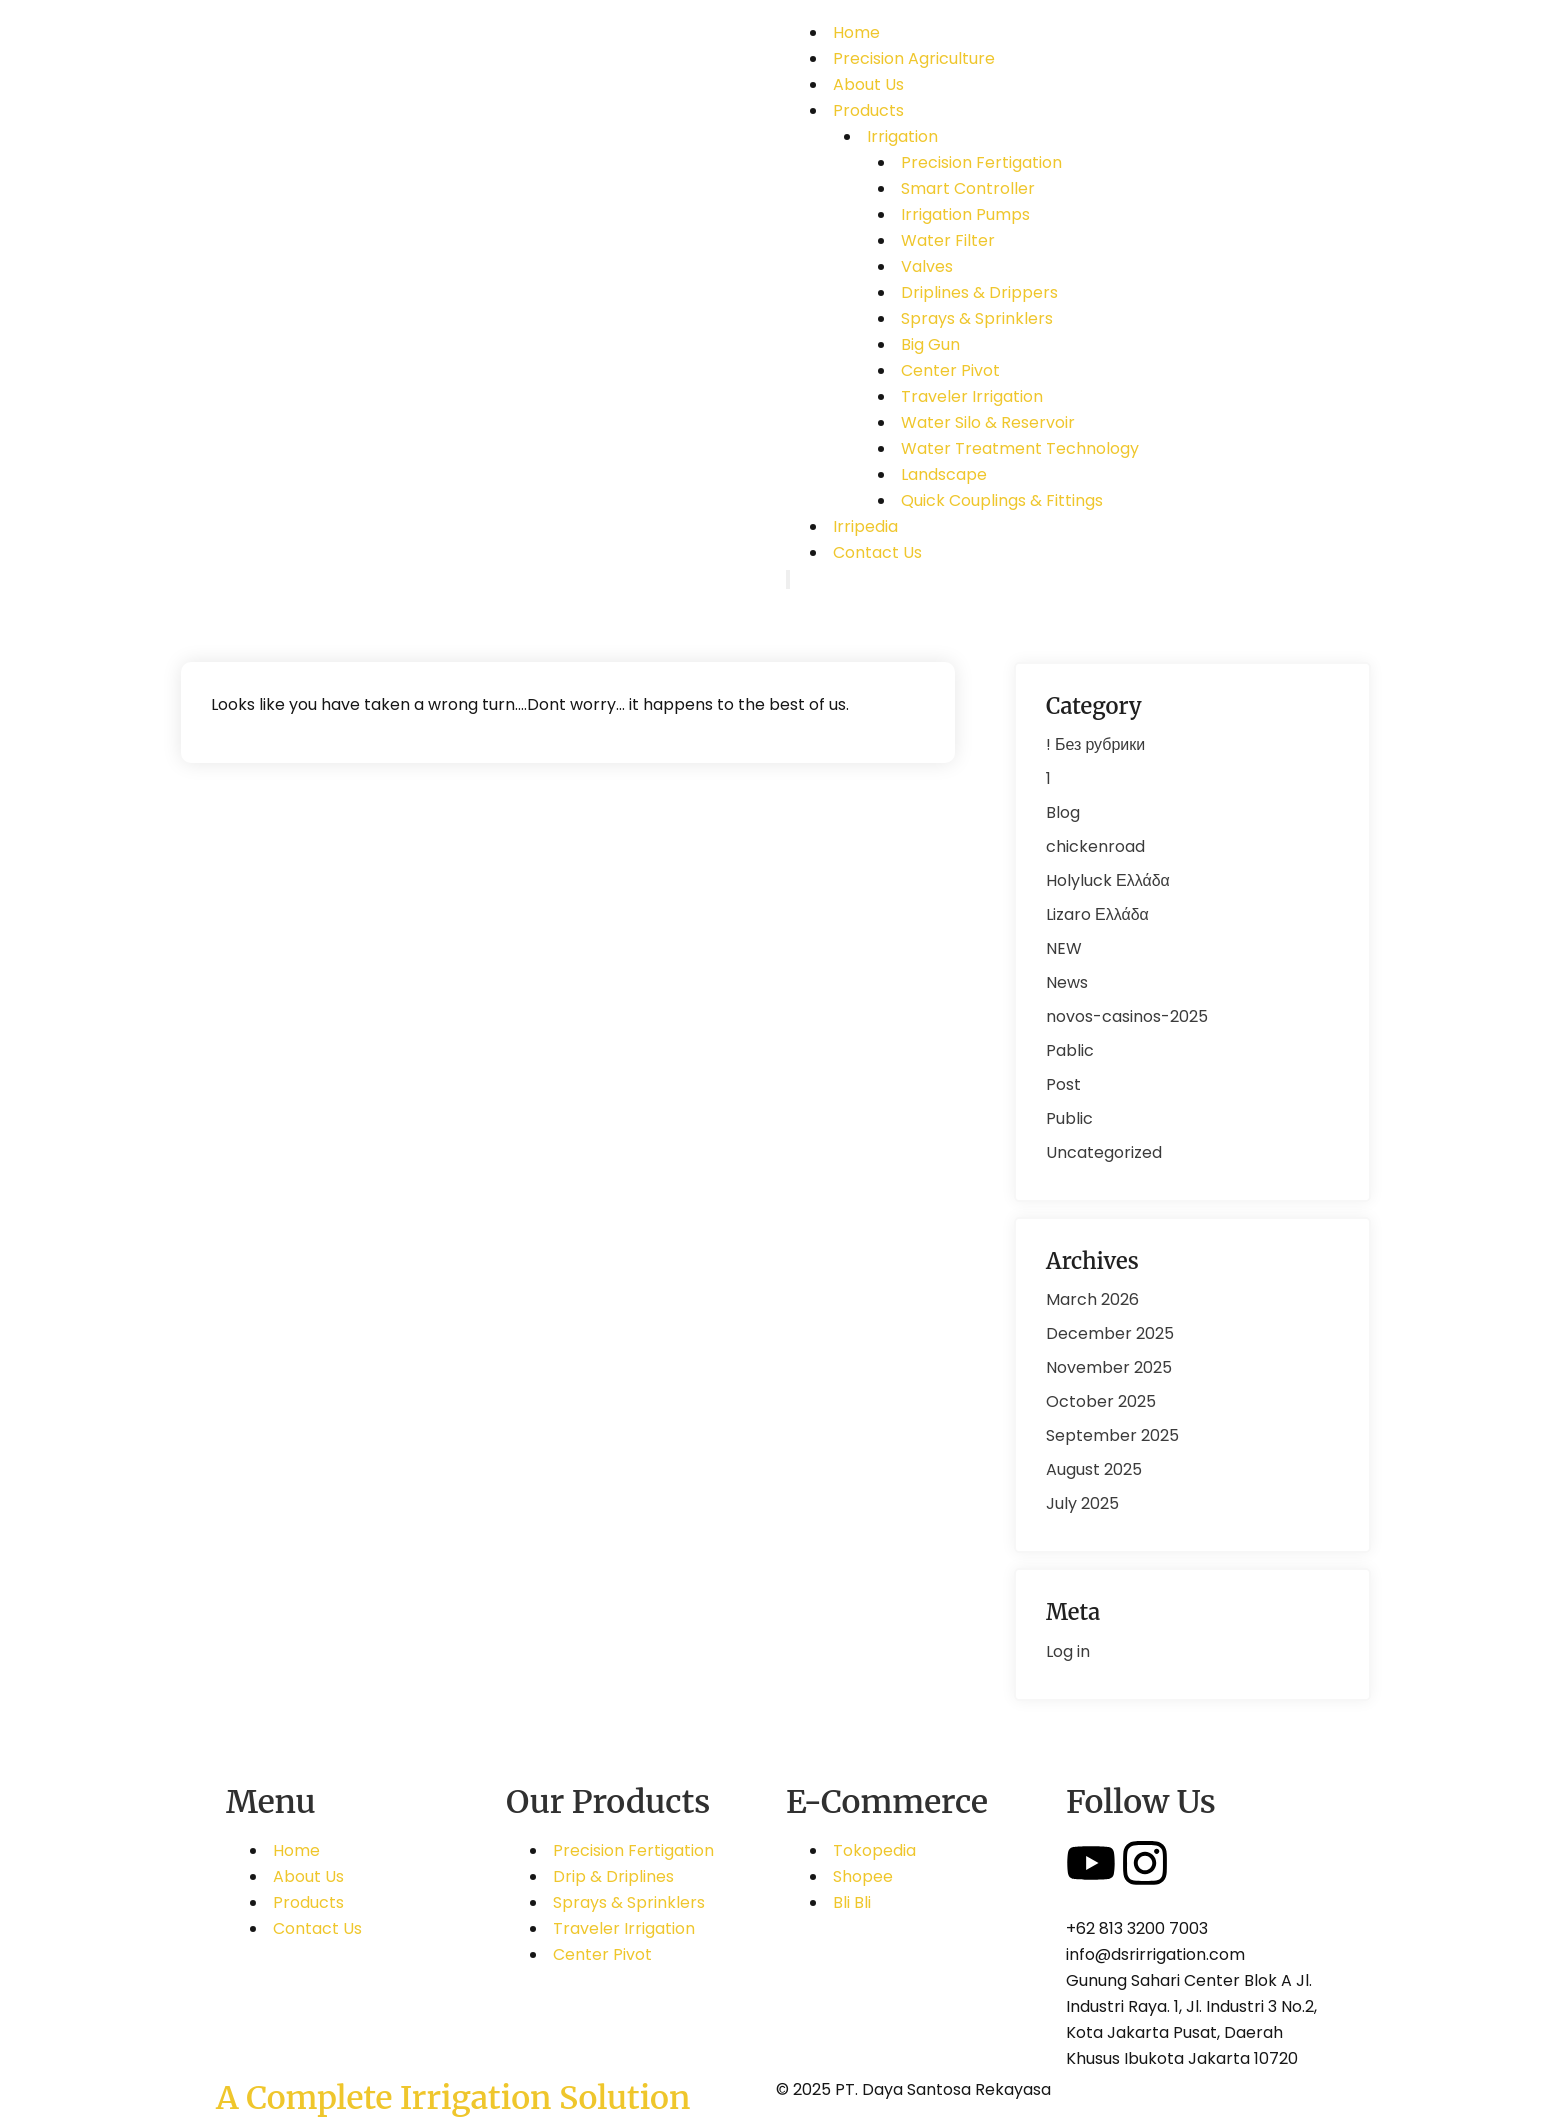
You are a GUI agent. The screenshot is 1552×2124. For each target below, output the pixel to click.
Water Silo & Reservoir (988, 422)
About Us (868, 84)
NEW (1064, 948)
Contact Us (877, 552)
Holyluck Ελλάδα (1108, 880)
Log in (1068, 1651)
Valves (927, 266)
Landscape (944, 474)
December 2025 (1110, 1333)
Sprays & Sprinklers (977, 318)
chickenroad (1095, 846)
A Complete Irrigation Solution (453, 2098)
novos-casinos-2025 (1127, 1016)
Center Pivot (950, 370)
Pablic (1070, 1050)
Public (1069, 1118)
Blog (1063, 812)
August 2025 (1094, 1469)
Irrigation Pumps (965, 214)
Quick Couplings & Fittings (1002, 500)
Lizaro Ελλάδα (1097, 914)
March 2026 (1092, 1299)
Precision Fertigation (981, 162)
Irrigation (902, 136)
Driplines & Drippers (979, 292)
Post (1063, 1084)
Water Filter (948, 240)
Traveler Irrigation (972, 396)
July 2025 (1082, 1503)
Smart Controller (968, 188)
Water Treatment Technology (1020, 448)
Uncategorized (1104, 1152)
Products (868, 110)
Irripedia (865, 526)
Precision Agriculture (914, 58)
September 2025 (1112, 1435)
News (1067, 982)
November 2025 (1109, 1367)
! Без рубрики (1095, 744)
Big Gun (930, 344)
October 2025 (1101, 1401)
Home (856, 32)
